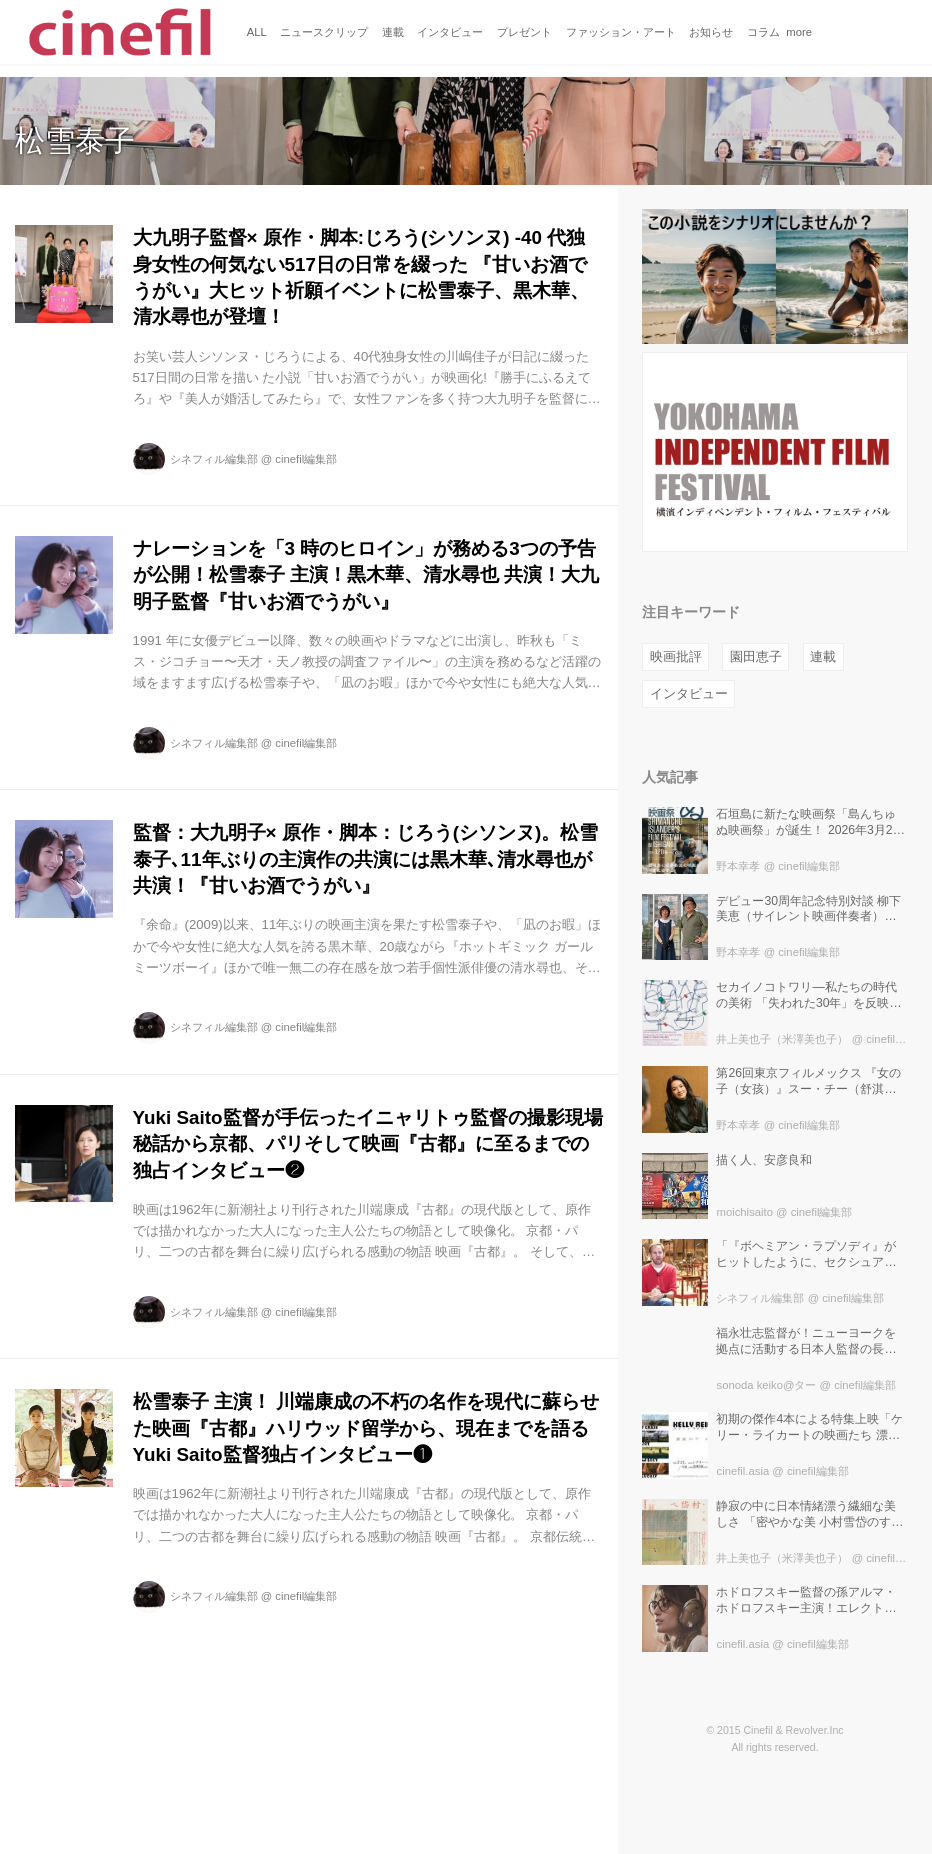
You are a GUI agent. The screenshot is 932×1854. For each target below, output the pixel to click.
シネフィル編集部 (214, 459)
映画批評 (676, 656)
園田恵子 (756, 656)
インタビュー (689, 693)
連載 (823, 656)
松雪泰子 (75, 140)
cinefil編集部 (306, 459)
